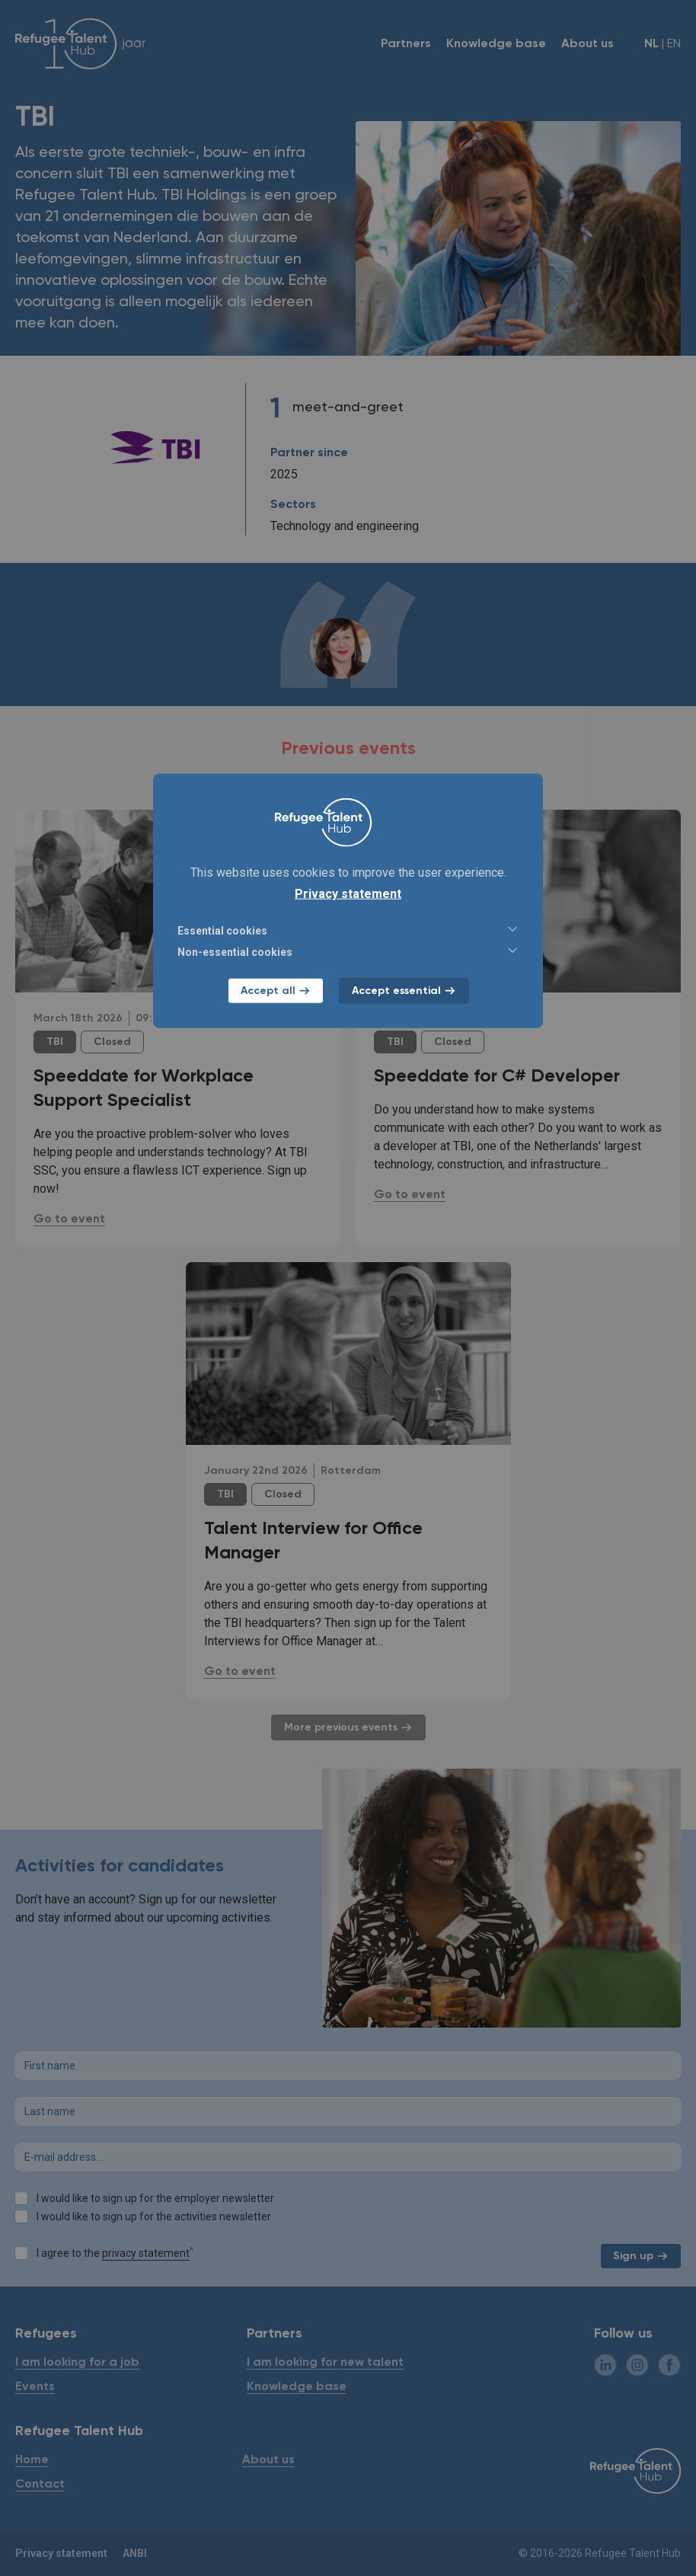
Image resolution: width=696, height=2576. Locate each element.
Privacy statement (348, 894)
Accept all (276, 991)
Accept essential (404, 991)
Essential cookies (348, 930)
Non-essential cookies (348, 951)
